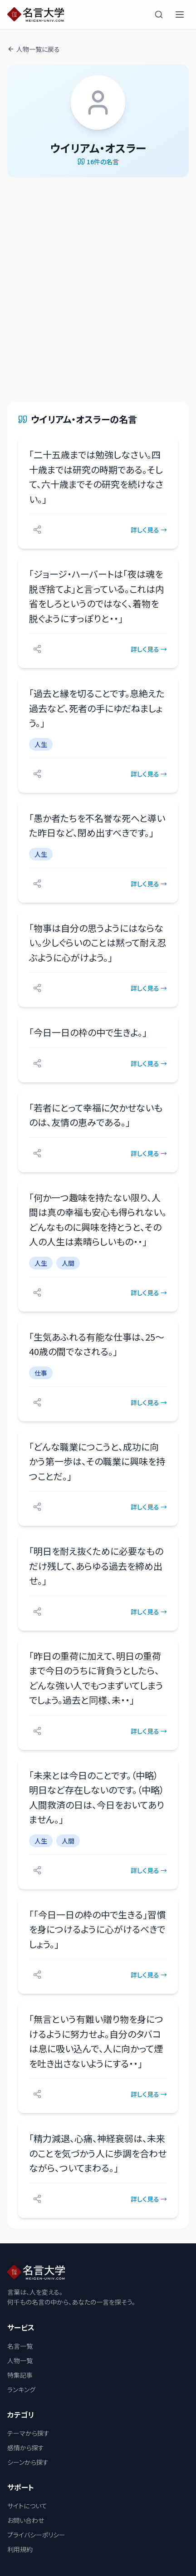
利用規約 (20, 2549)
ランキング (21, 2389)
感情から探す (25, 2447)
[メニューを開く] (180, 14)
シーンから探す (28, 2462)
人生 (40, 744)
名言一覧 (20, 2345)
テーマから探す (28, 2433)
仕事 (40, 1372)
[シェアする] (37, 529)
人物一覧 (20, 2360)
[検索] (159, 14)
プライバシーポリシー (36, 2534)
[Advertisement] (98, 290)
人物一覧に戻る (33, 49)
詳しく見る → (149, 529)
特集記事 (20, 2374)
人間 (68, 1263)
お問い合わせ (25, 2520)
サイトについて (27, 2505)
